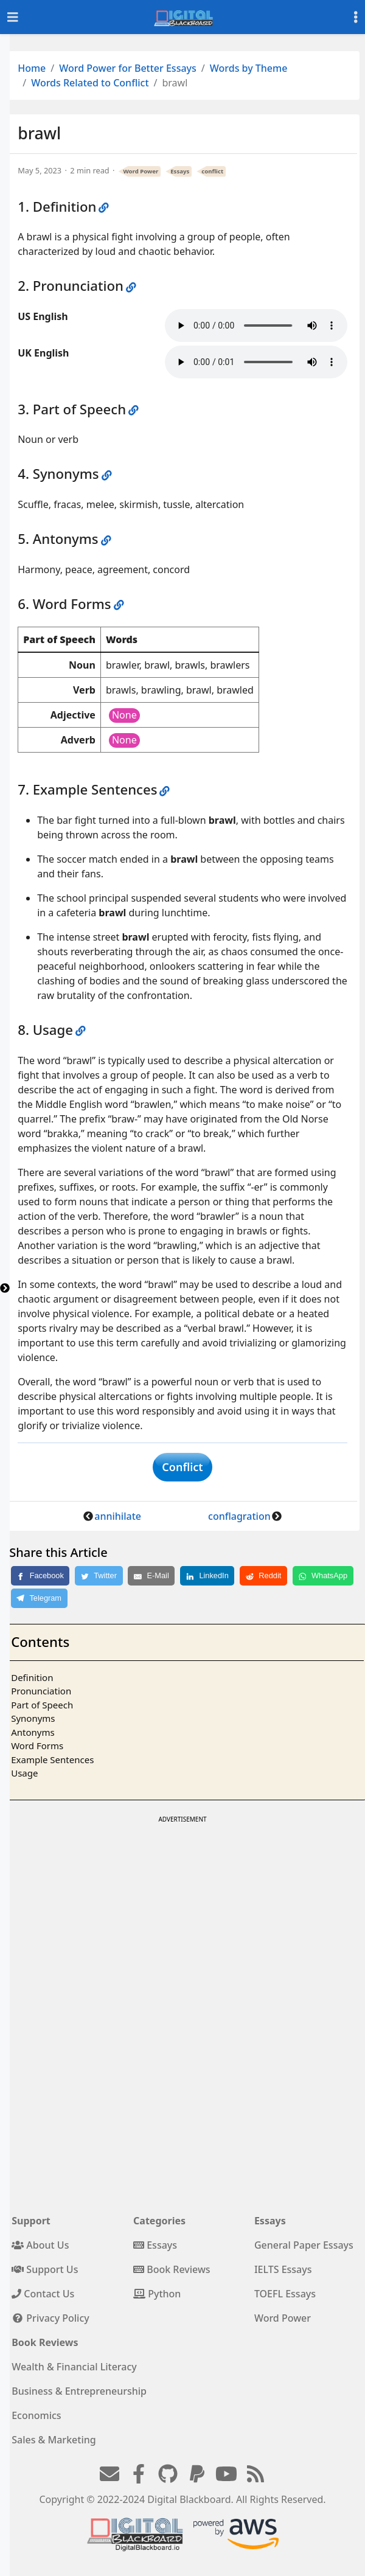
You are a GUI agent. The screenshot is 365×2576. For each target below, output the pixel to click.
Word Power (141, 171)
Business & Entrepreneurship (79, 2391)
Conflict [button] (182, 1467)
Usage (24, 1773)
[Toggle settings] (356, 17)
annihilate (117, 1516)
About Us (40, 2245)
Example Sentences (52, 1759)
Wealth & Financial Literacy (74, 2366)
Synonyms (33, 1718)
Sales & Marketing (54, 2439)
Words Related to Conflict (89, 82)
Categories (159, 2220)
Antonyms (32, 1732)
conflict (212, 171)
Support (31, 2220)
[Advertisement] (181, 1911)
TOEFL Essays (285, 2293)
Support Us (45, 2269)
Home (32, 68)
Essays (179, 171)
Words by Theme (249, 68)
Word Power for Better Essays (127, 68)
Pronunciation (41, 1691)
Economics (36, 2415)
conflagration (239, 1516)
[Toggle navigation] (13, 17)
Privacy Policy (50, 2318)
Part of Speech (42, 1705)
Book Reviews (171, 2269)
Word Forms (37, 1745)
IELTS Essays (283, 2269)
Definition (32, 1677)
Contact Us (43, 2293)
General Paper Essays (303, 2245)
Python (157, 2293)
